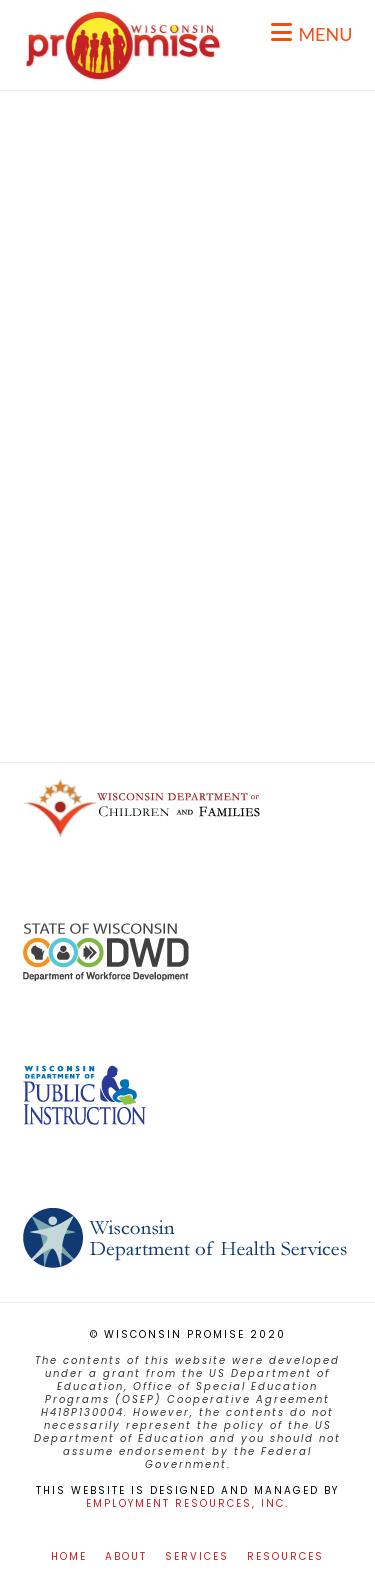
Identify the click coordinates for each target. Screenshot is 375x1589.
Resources (285, 1556)
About (126, 1556)
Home (69, 1556)
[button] (311, 32)
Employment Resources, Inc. (187, 1503)
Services (197, 1556)
